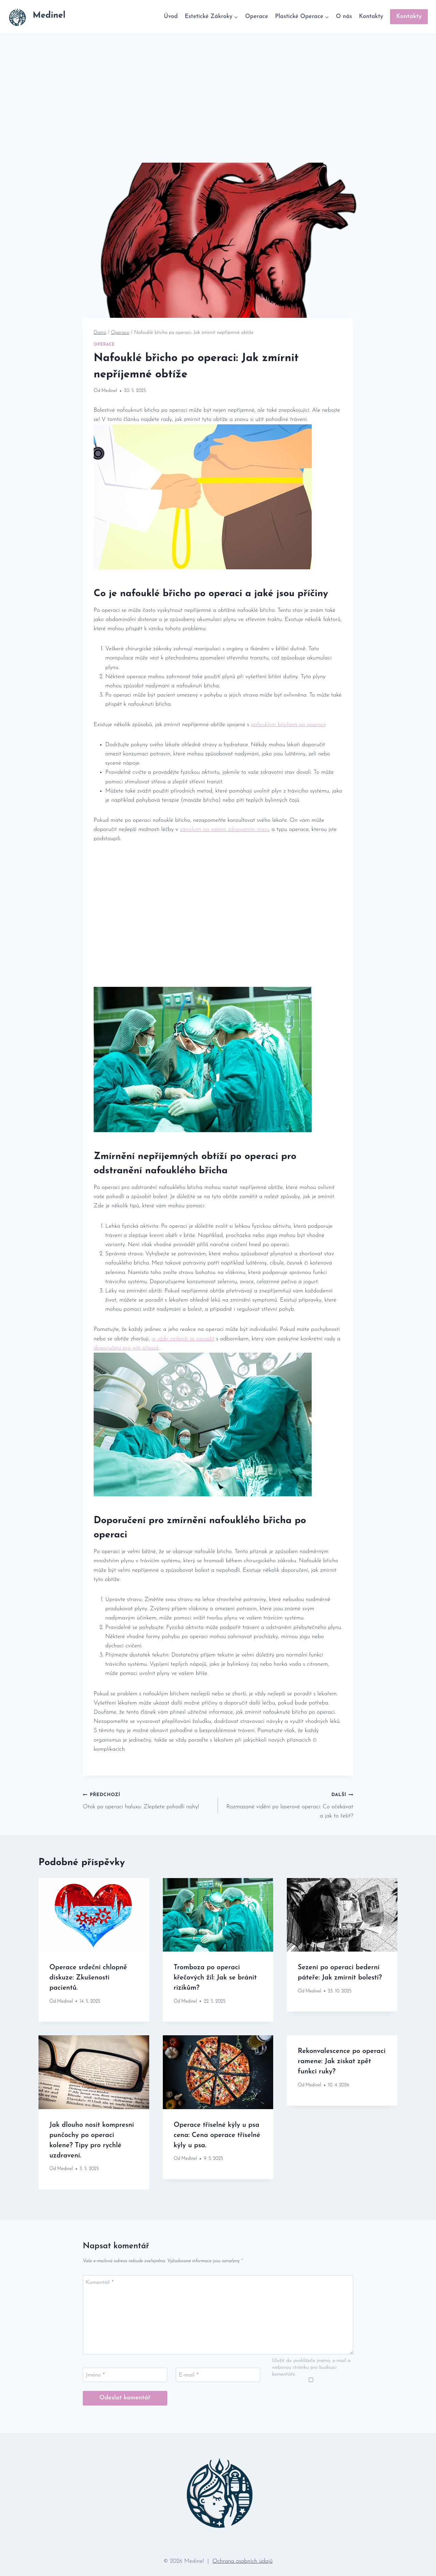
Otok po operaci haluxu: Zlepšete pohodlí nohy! (147, 1800)
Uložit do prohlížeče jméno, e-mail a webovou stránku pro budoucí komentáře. (311, 2367)
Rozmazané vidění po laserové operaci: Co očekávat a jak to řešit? (288, 1804)
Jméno (95, 2375)
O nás (344, 16)
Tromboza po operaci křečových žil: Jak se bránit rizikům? (215, 1977)
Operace (256, 16)
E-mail (188, 2375)
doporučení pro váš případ (126, 1348)
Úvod (171, 16)
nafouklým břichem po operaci (288, 725)
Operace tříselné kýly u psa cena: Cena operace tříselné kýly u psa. (217, 2135)
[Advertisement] (218, 84)
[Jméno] (125, 2375)
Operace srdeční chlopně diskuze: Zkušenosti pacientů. (88, 1977)
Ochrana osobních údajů (243, 2561)
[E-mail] (218, 2375)
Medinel (109, 391)
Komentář (100, 2282)
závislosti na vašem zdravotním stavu (225, 829)
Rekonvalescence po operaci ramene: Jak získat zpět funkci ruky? (342, 2061)
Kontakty (371, 16)
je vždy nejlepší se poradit (183, 1339)
